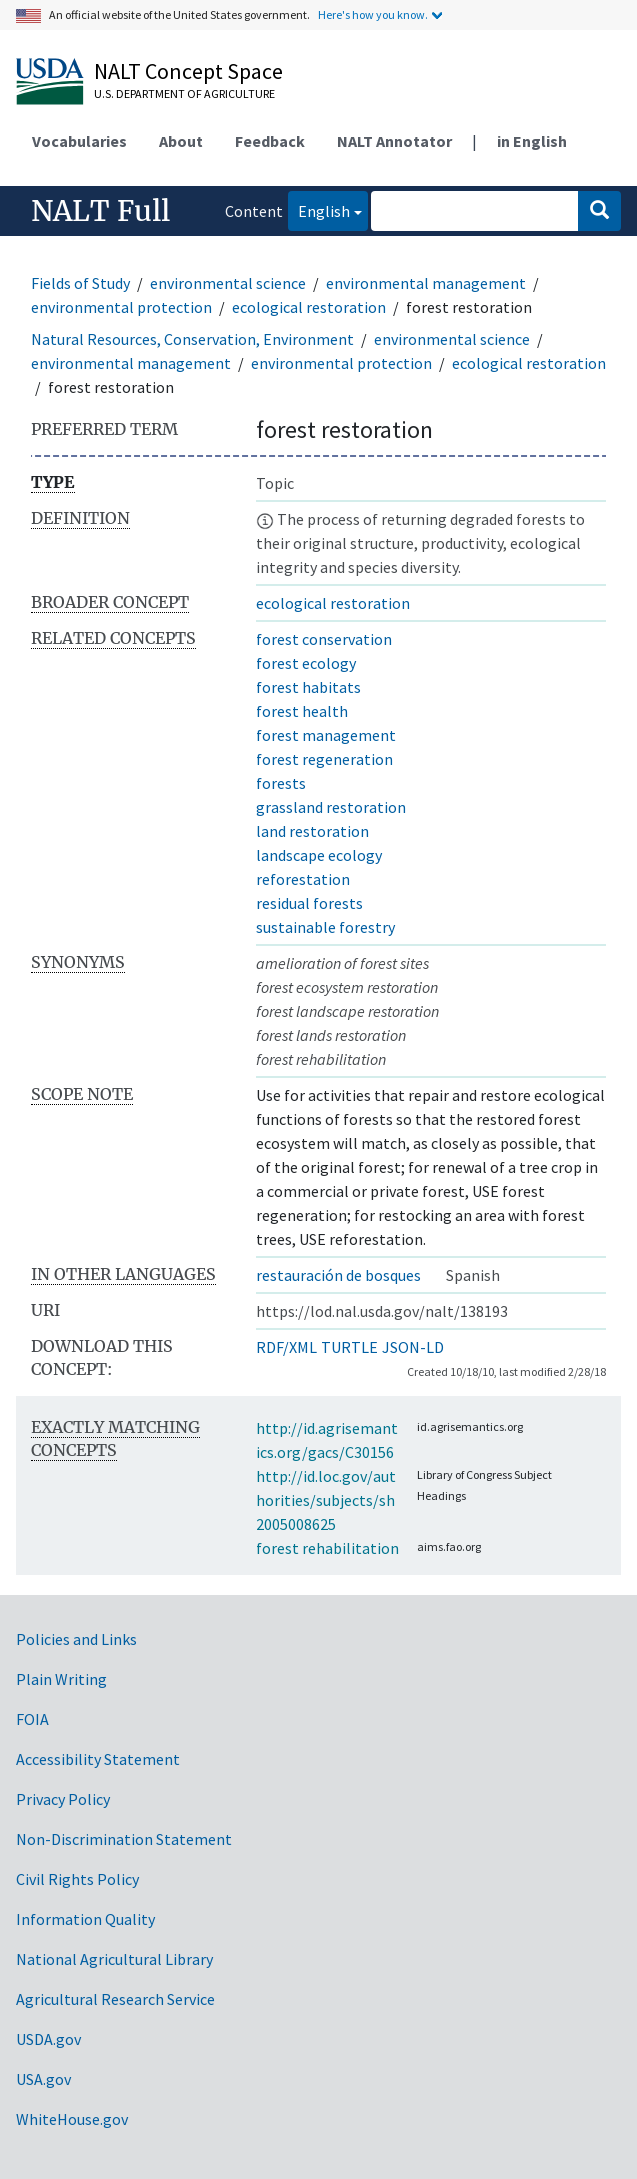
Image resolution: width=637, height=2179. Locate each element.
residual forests (309, 903)
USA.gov (43, 2079)
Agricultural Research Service (115, 1999)
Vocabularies (79, 141)
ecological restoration (309, 307)
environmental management (426, 283)
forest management (326, 735)
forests (281, 783)
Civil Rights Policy (77, 1879)
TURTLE (349, 1347)
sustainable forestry (325, 927)
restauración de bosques (338, 1275)
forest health (302, 711)
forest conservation (324, 639)
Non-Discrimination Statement (124, 1839)
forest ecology (306, 663)
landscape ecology (319, 855)
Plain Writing (61, 1679)
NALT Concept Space (188, 71)
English (319, 209)
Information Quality (85, 1919)
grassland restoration (331, 807)
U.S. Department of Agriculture (184, 93)
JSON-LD (413, 1347)
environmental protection (121, 307)
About (181, 141)
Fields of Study (80, 283)
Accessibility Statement (98, 1759)
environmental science (228, 283)
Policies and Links (76, 1639)
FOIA (32, 1719)
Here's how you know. (373, 14)
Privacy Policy (63, 1799)
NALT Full (100, 211)
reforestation (303, 879)
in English (532, 141)
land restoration (312, 831)
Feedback (270, 141)
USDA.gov (48, 2039)
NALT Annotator (394, 141)
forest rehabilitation (327, 1548)
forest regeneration (324, 759)
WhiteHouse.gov (72, 2119)
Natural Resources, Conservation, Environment (192, 339)
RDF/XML (286, 1347)
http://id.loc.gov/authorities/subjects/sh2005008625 (326, 1500)
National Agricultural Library (114, 1959)
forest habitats (308, 687)
